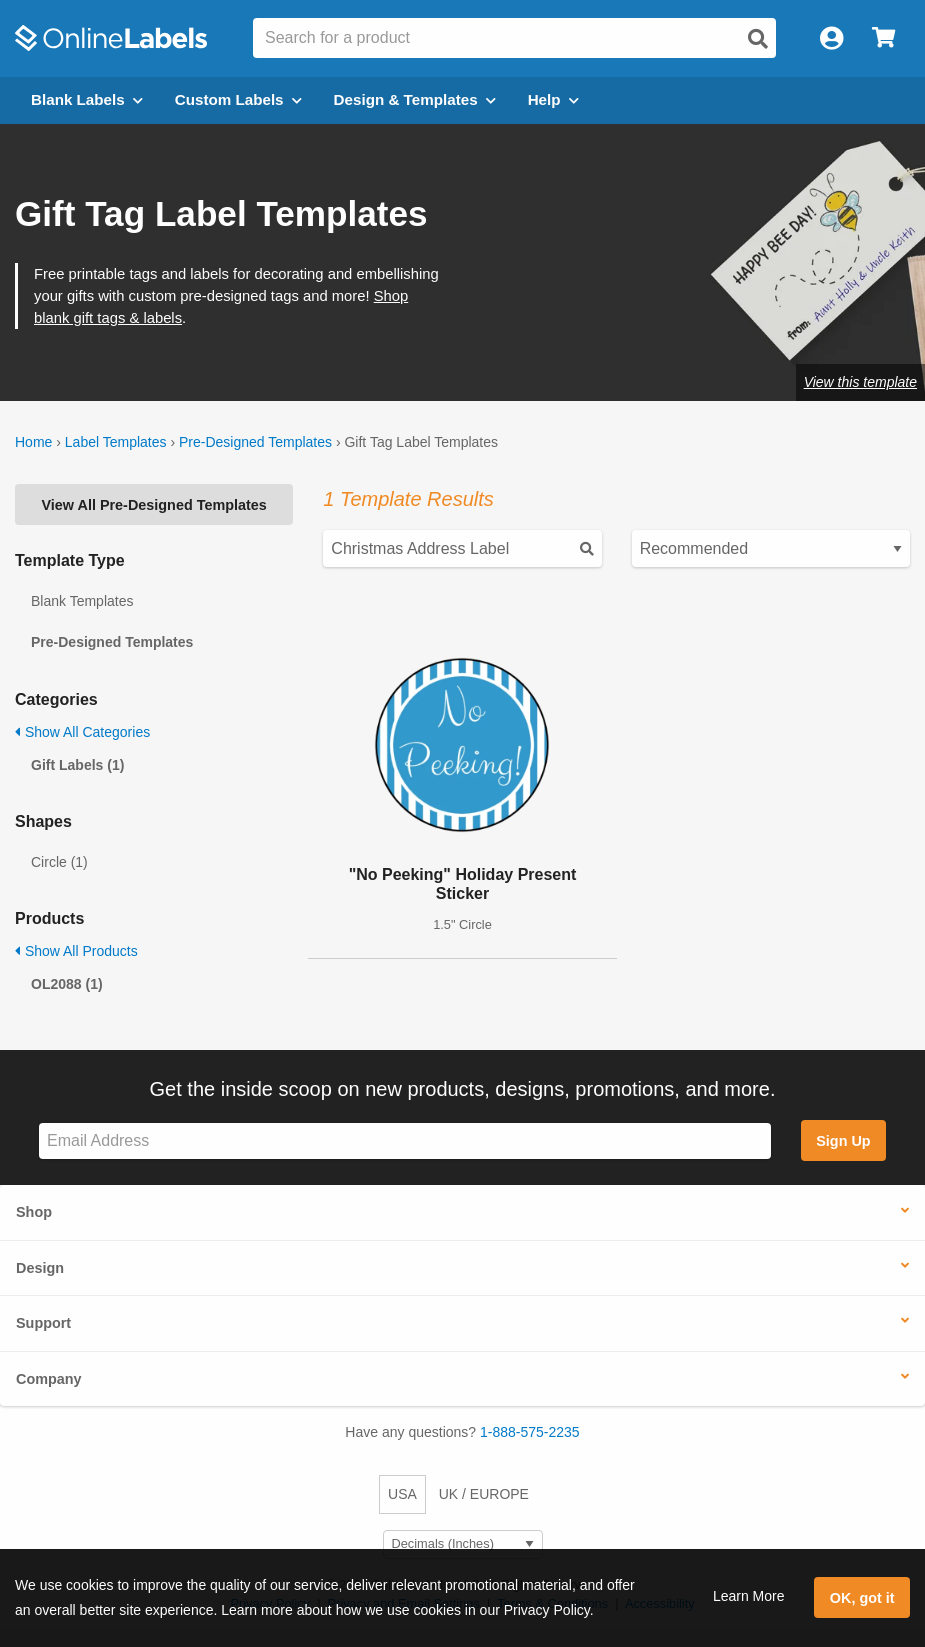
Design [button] (40, 1268)
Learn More (749, 1596)
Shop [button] (34, 1212)
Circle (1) (59, 862)
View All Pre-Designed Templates (154, 505)
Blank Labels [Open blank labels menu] (87, 99)
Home (33, 442)
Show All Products (76, 951)
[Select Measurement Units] (463, 1544)
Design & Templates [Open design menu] (415, 99)
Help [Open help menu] (553, 99)
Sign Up (843, 1141)
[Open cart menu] (883, 38)
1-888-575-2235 (530, 1432)
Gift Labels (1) (77, 765)
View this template (860, 382)
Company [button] (49, 1379)
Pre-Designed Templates (255, 442)
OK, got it (862, 1598)
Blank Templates (82, 601)
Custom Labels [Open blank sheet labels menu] (238, 99)
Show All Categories (82, 732)
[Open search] (758, 39)
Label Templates (116, 442)
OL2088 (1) (67, 984)
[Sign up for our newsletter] (405, 1141)
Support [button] (43, 1323)
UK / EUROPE (484, 1494)
